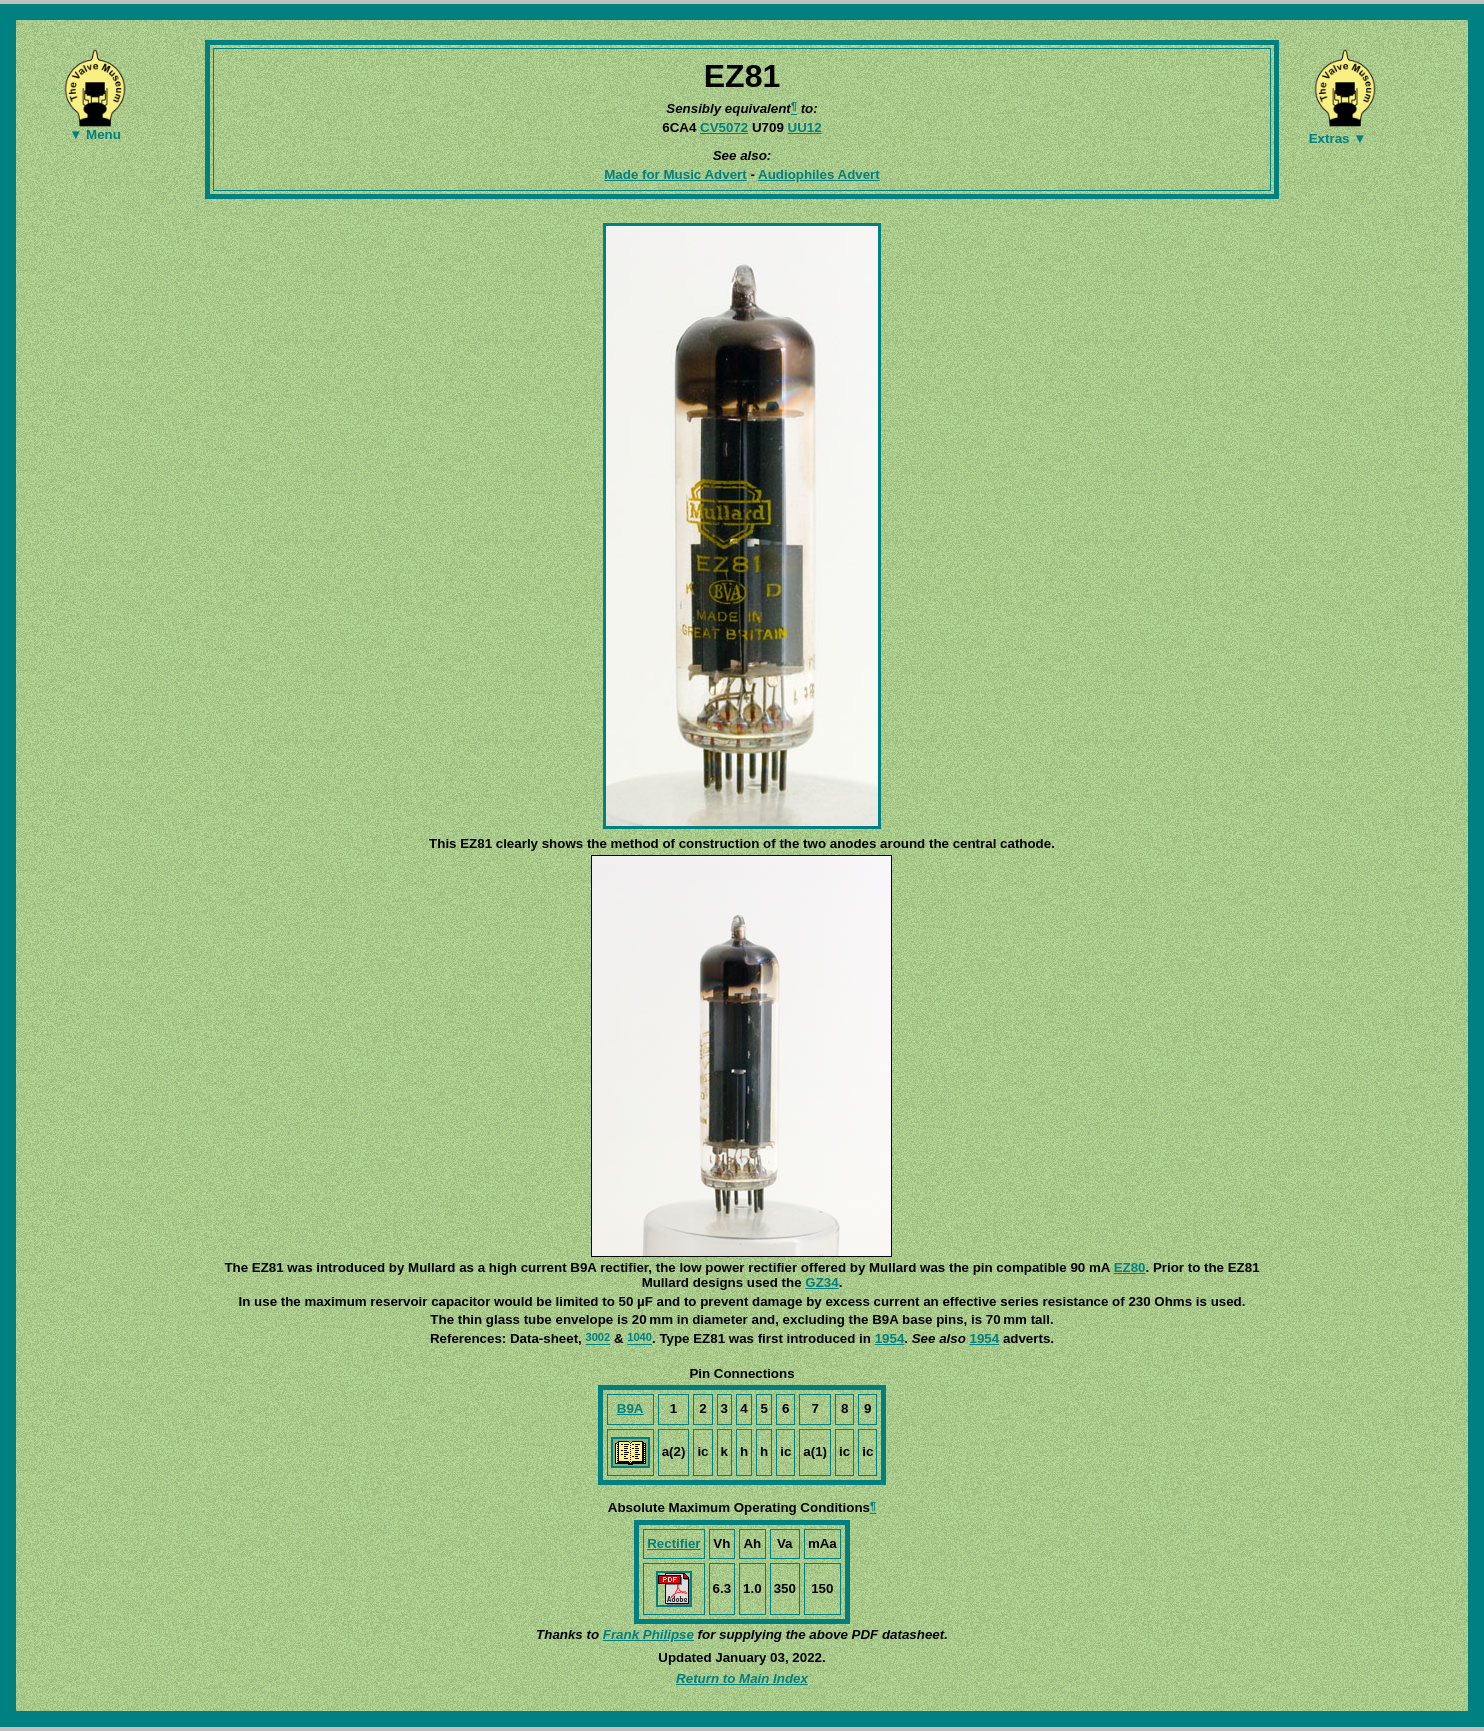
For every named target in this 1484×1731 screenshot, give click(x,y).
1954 (890, 1338)
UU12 (805, 127)
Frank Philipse (648, 1634)
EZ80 (1130, 1267)
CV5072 (724, 127)
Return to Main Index (742, 1678)
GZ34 (821, 1282)
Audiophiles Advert (819, 174)
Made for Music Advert (675, 174)
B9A (630, 1408)
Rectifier (673, 1543)
